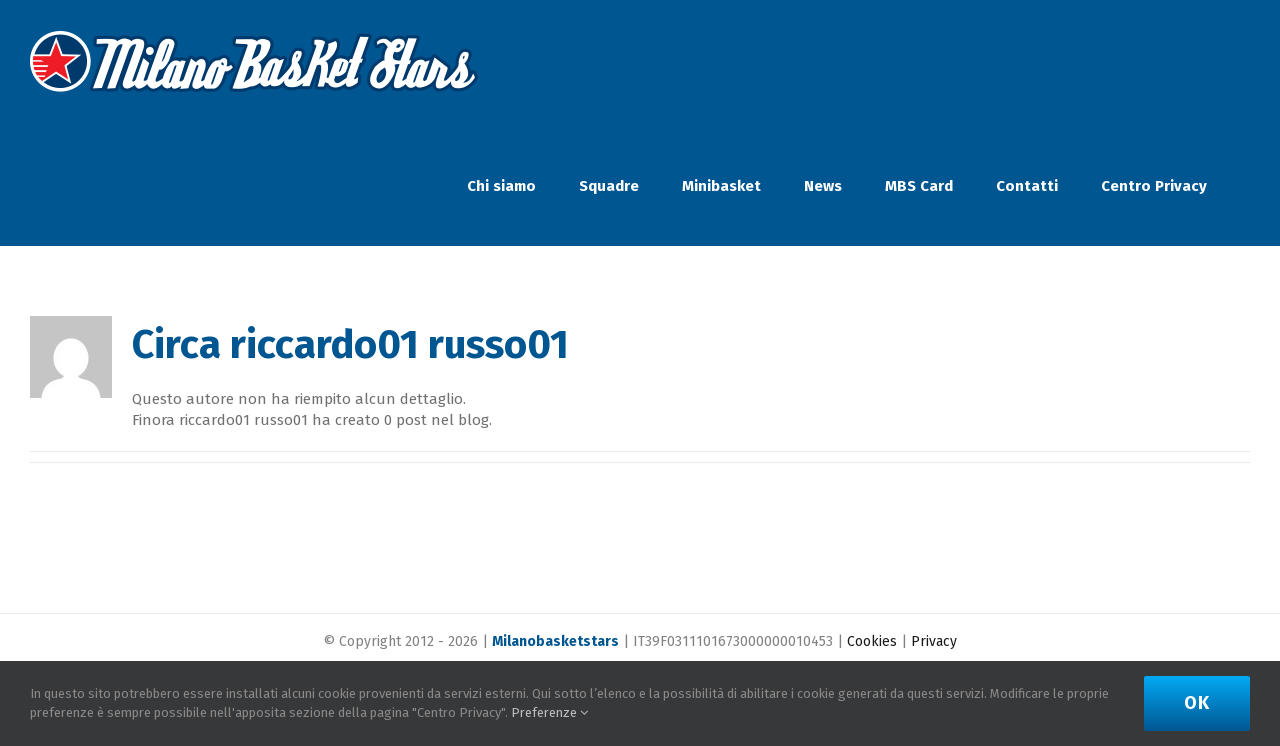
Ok (1197, 703)
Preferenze (549, 712)
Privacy (934, 641)
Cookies (872, 641)
